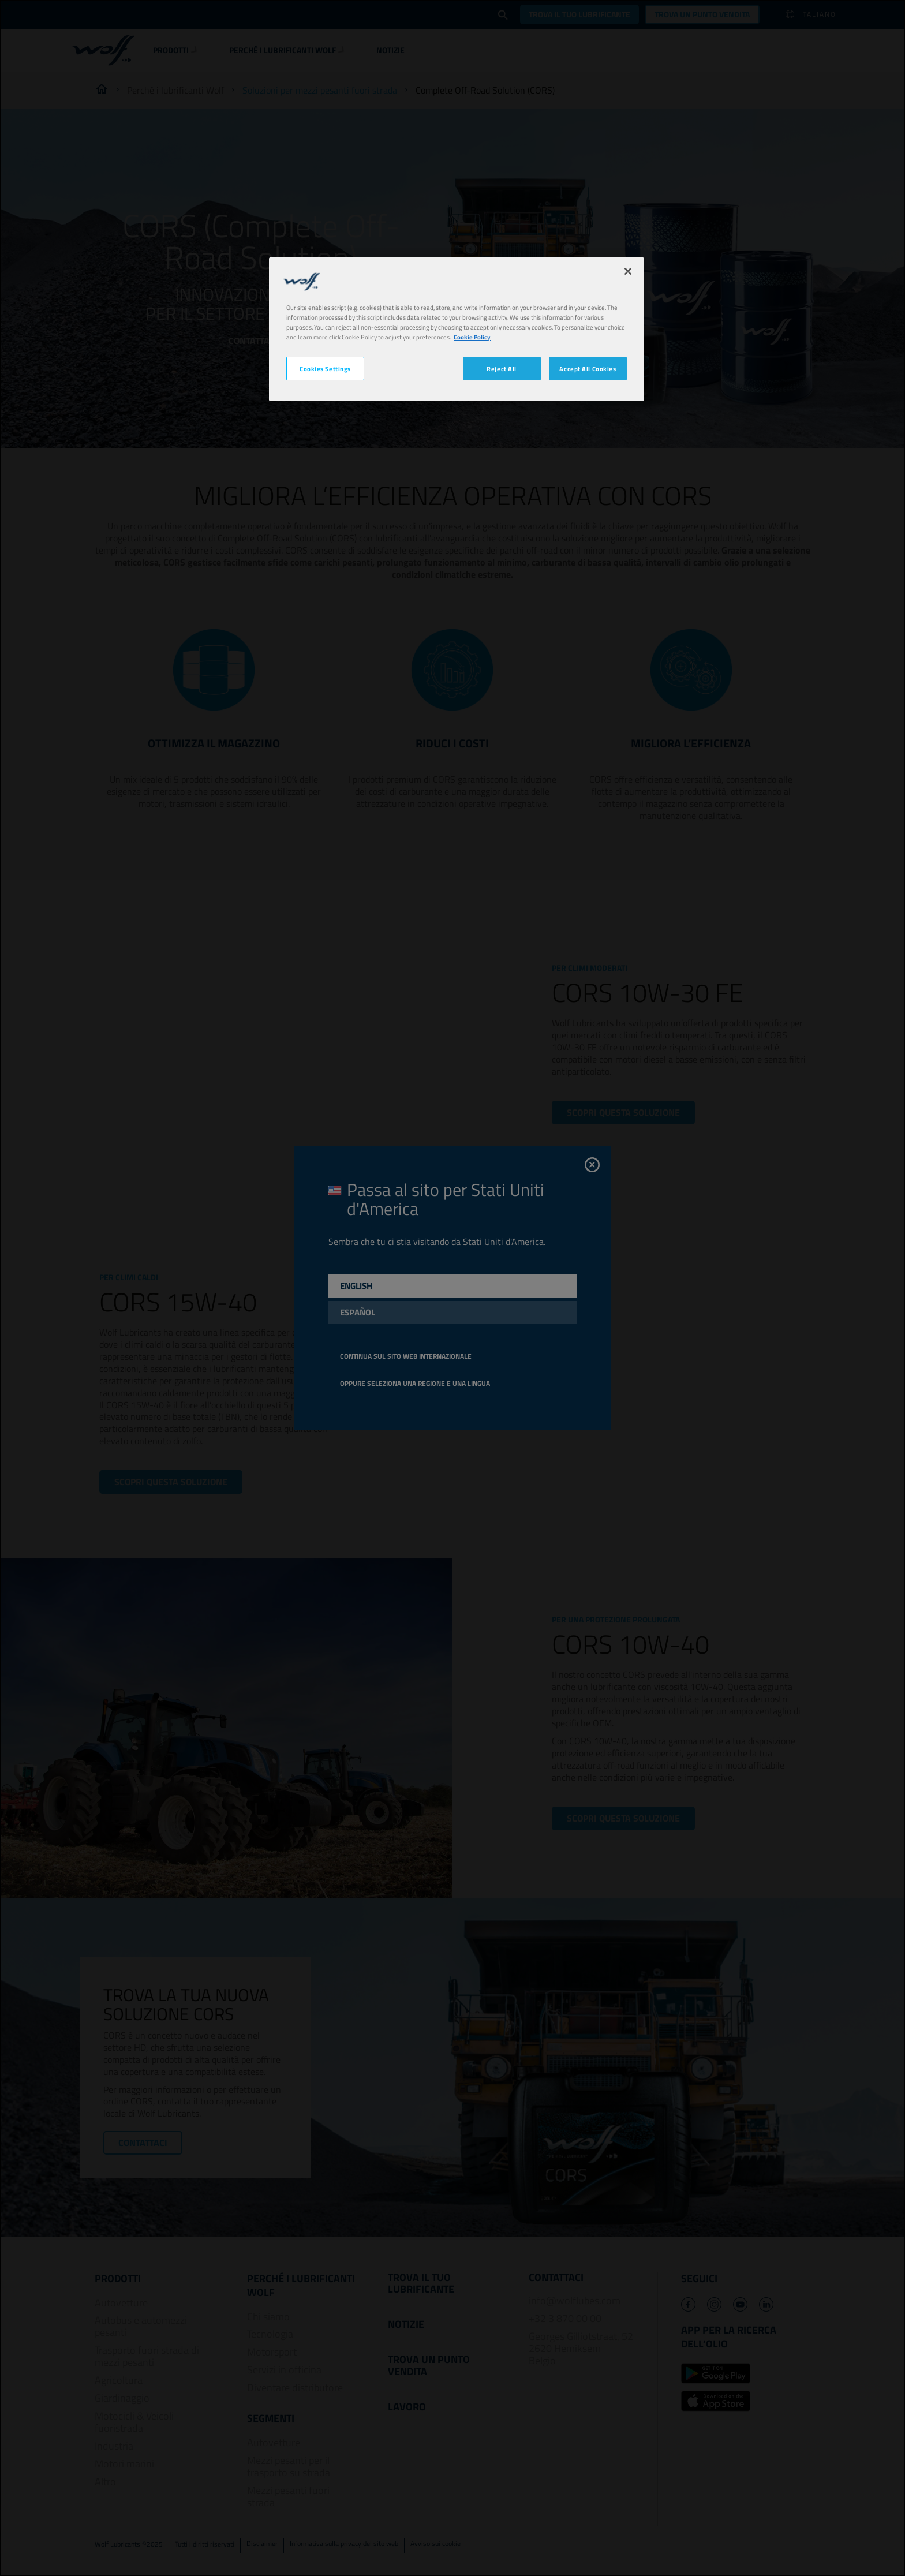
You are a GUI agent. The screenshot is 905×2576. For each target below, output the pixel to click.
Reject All (502, 368)
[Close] (628, 271)
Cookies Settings (325, 368)
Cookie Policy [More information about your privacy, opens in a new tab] (472, 337)
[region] (456, 329)
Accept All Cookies (587, 368)
